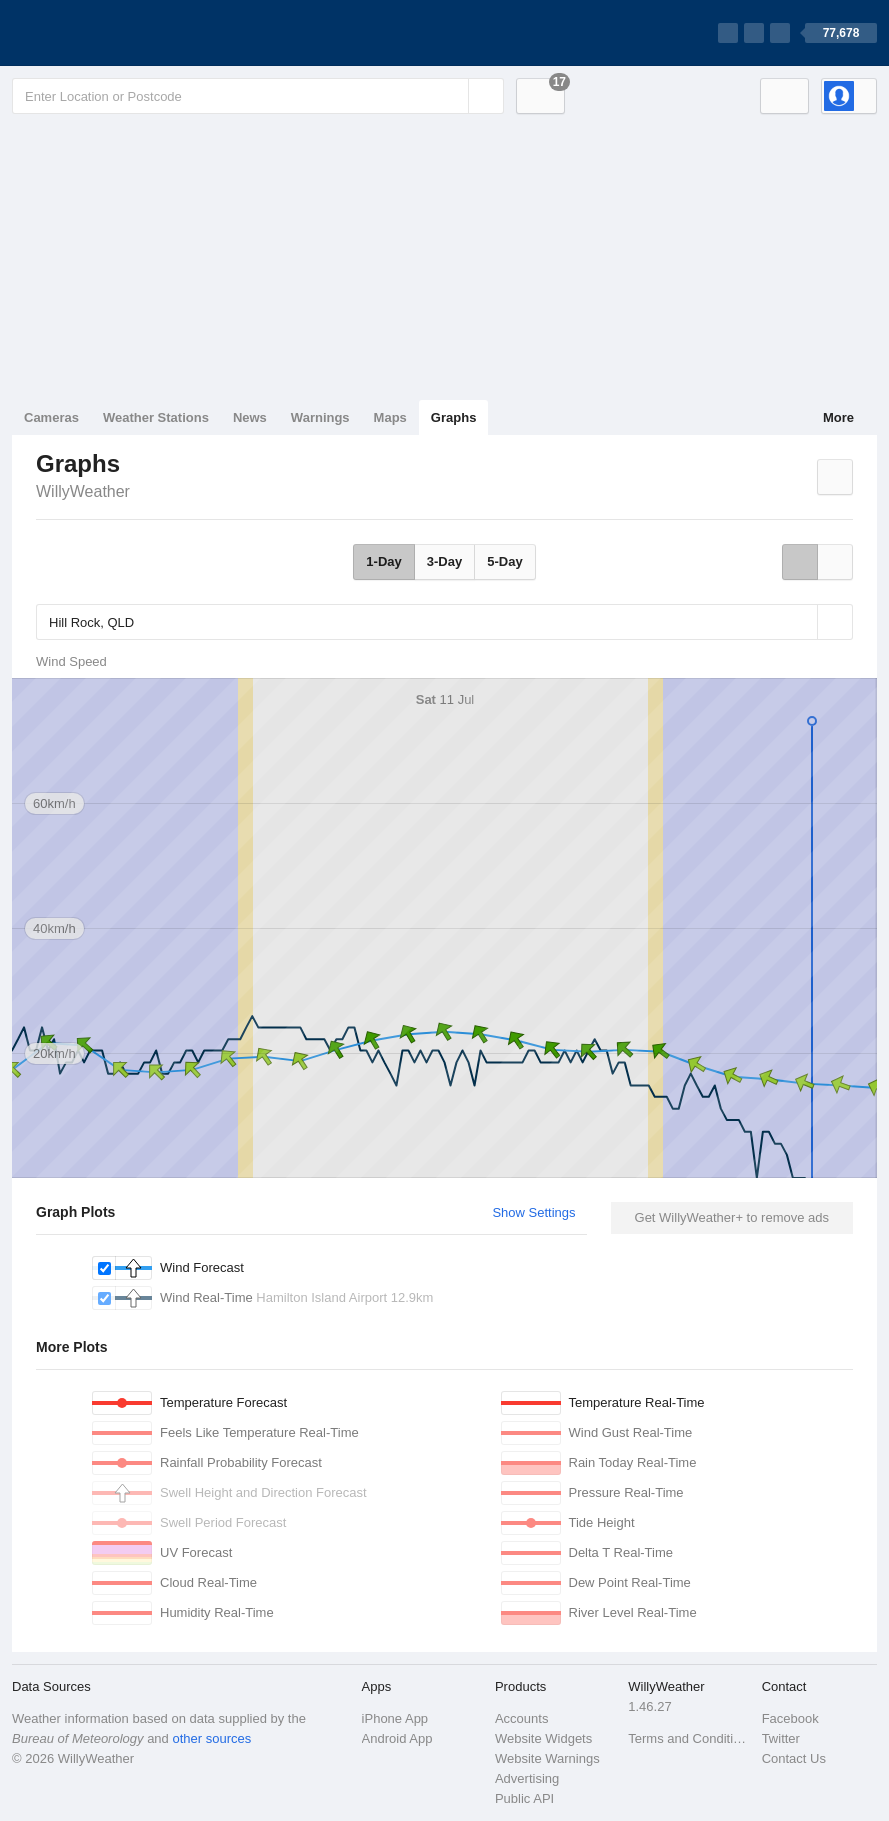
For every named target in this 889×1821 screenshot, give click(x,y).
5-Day (504, 561)
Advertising (527, 1778)
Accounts (521, 1718)
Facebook (790, 1718)
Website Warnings (547, 1758)
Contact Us (794, 1758)
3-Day (444, 561)
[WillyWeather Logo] (106, 33)
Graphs (454, 417)
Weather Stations (156, 417)
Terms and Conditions (688, 1738)
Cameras (51, 417)
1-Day (383, 561)
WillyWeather (83, 491)
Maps (390, 417)
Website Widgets (543, 1738)
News (250, 417)
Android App (397, 1738)
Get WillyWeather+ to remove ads (732, 1217)
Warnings (320, 417)
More (838, 417)
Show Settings (533, 1212)
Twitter (781, 1738)
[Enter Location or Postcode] (258, 96)
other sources (211, 1738)
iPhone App (395, 1718)
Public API (524, 1798)
